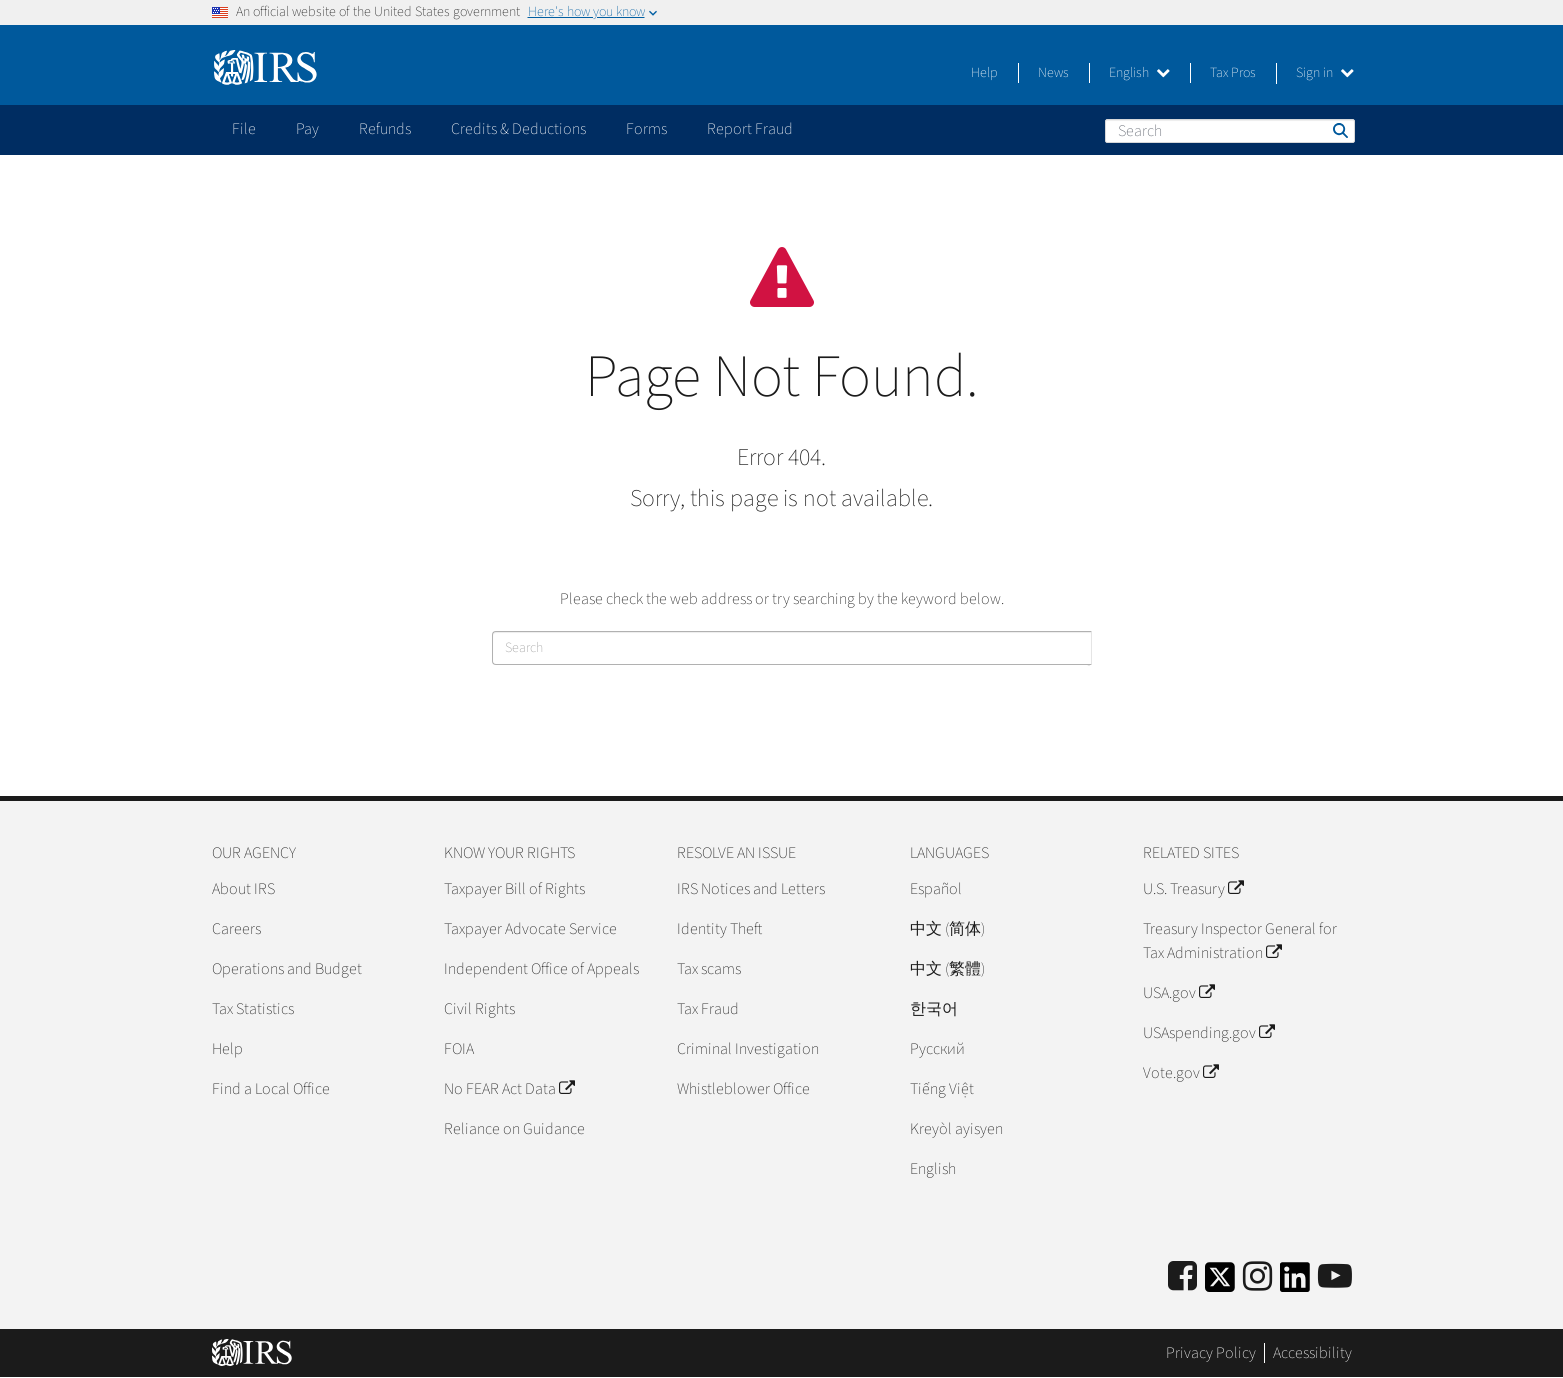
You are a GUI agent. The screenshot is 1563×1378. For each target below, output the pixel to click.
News (1053, 73)
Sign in (1325, 73)
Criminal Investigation (748, 1049)
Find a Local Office (271, 1089)
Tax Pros (1233, 73)
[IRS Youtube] (1335, 1277)
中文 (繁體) (947, 969)
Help (984, 73)
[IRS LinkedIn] (1295, 1283)
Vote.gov (1180, 1073)
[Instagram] (1257, 1277)
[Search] (1230, 131)
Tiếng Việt (942, 1089)
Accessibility (1312, 1353)
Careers (236, 929)
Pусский (937, 1049)
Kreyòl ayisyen (956, 1129)
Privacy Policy (1211, 1353)
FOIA (459, 1049)
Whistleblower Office (743, 1089)
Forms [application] (646, 129)
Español (936, 889)
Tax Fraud (708, 1009)
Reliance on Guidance (514, 1129)
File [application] (244, 129)
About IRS (243, 889)
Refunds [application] (385, 129)
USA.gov (1178, 993)
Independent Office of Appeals (541, 969)
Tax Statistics (253, 1009)
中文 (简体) (947, 929)
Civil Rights (479, 1009)
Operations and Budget (287, 969)
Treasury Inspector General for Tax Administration (1240, 941)
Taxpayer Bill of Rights (514, 889)
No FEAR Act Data (509, 1089)
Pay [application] (307, 129)
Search (1339, 130)
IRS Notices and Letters (751, 889)
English (1139, 73)
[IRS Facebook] (1182, 1277)
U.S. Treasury (1193, 889)
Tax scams (709, 969)
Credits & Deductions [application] (518, 129)
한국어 (934, 1009)
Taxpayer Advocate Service (530, 929)
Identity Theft (719, 929)
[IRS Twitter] (1220, 1283)
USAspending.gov (1208, 1033)
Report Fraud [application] (750, 129)
